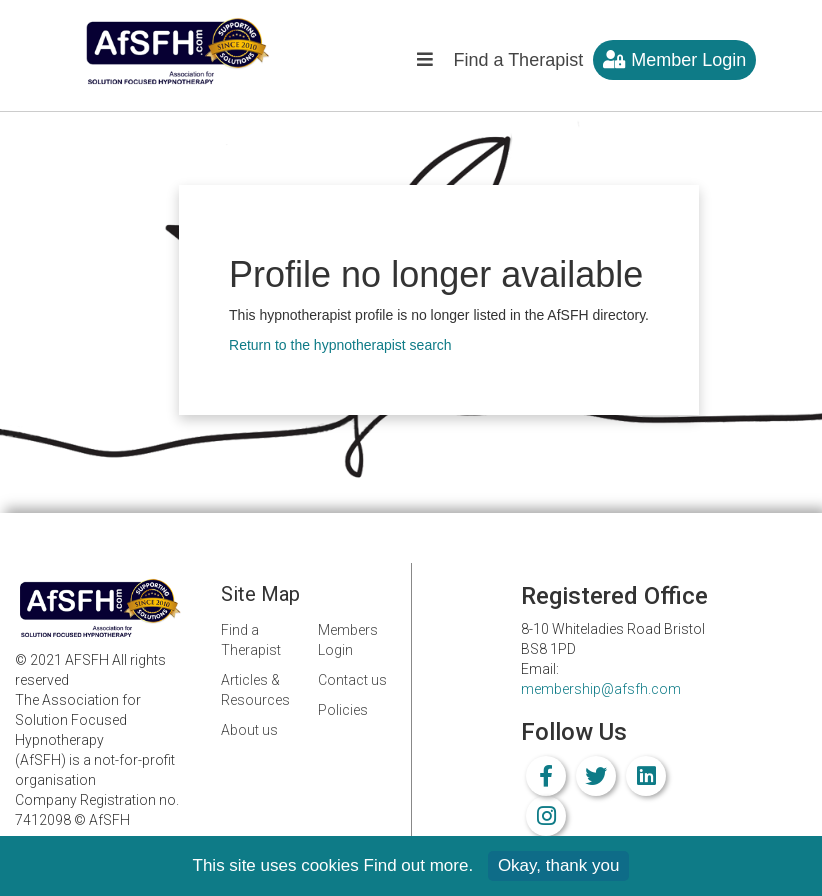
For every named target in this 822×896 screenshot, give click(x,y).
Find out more (416, 865)
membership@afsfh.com (601, 689)
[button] (425, 65)
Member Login (674, 60)
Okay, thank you (559, 865)
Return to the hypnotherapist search (340, 345)
